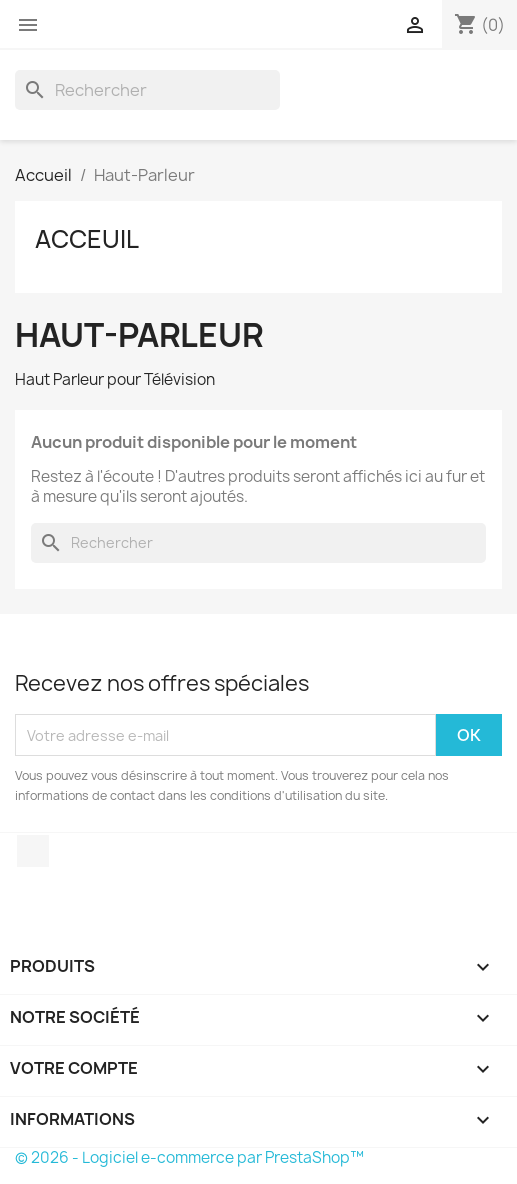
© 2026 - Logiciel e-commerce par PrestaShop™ (189, 1157)
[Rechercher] (147, 90)
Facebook (33, 851)
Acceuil (87, 239)
